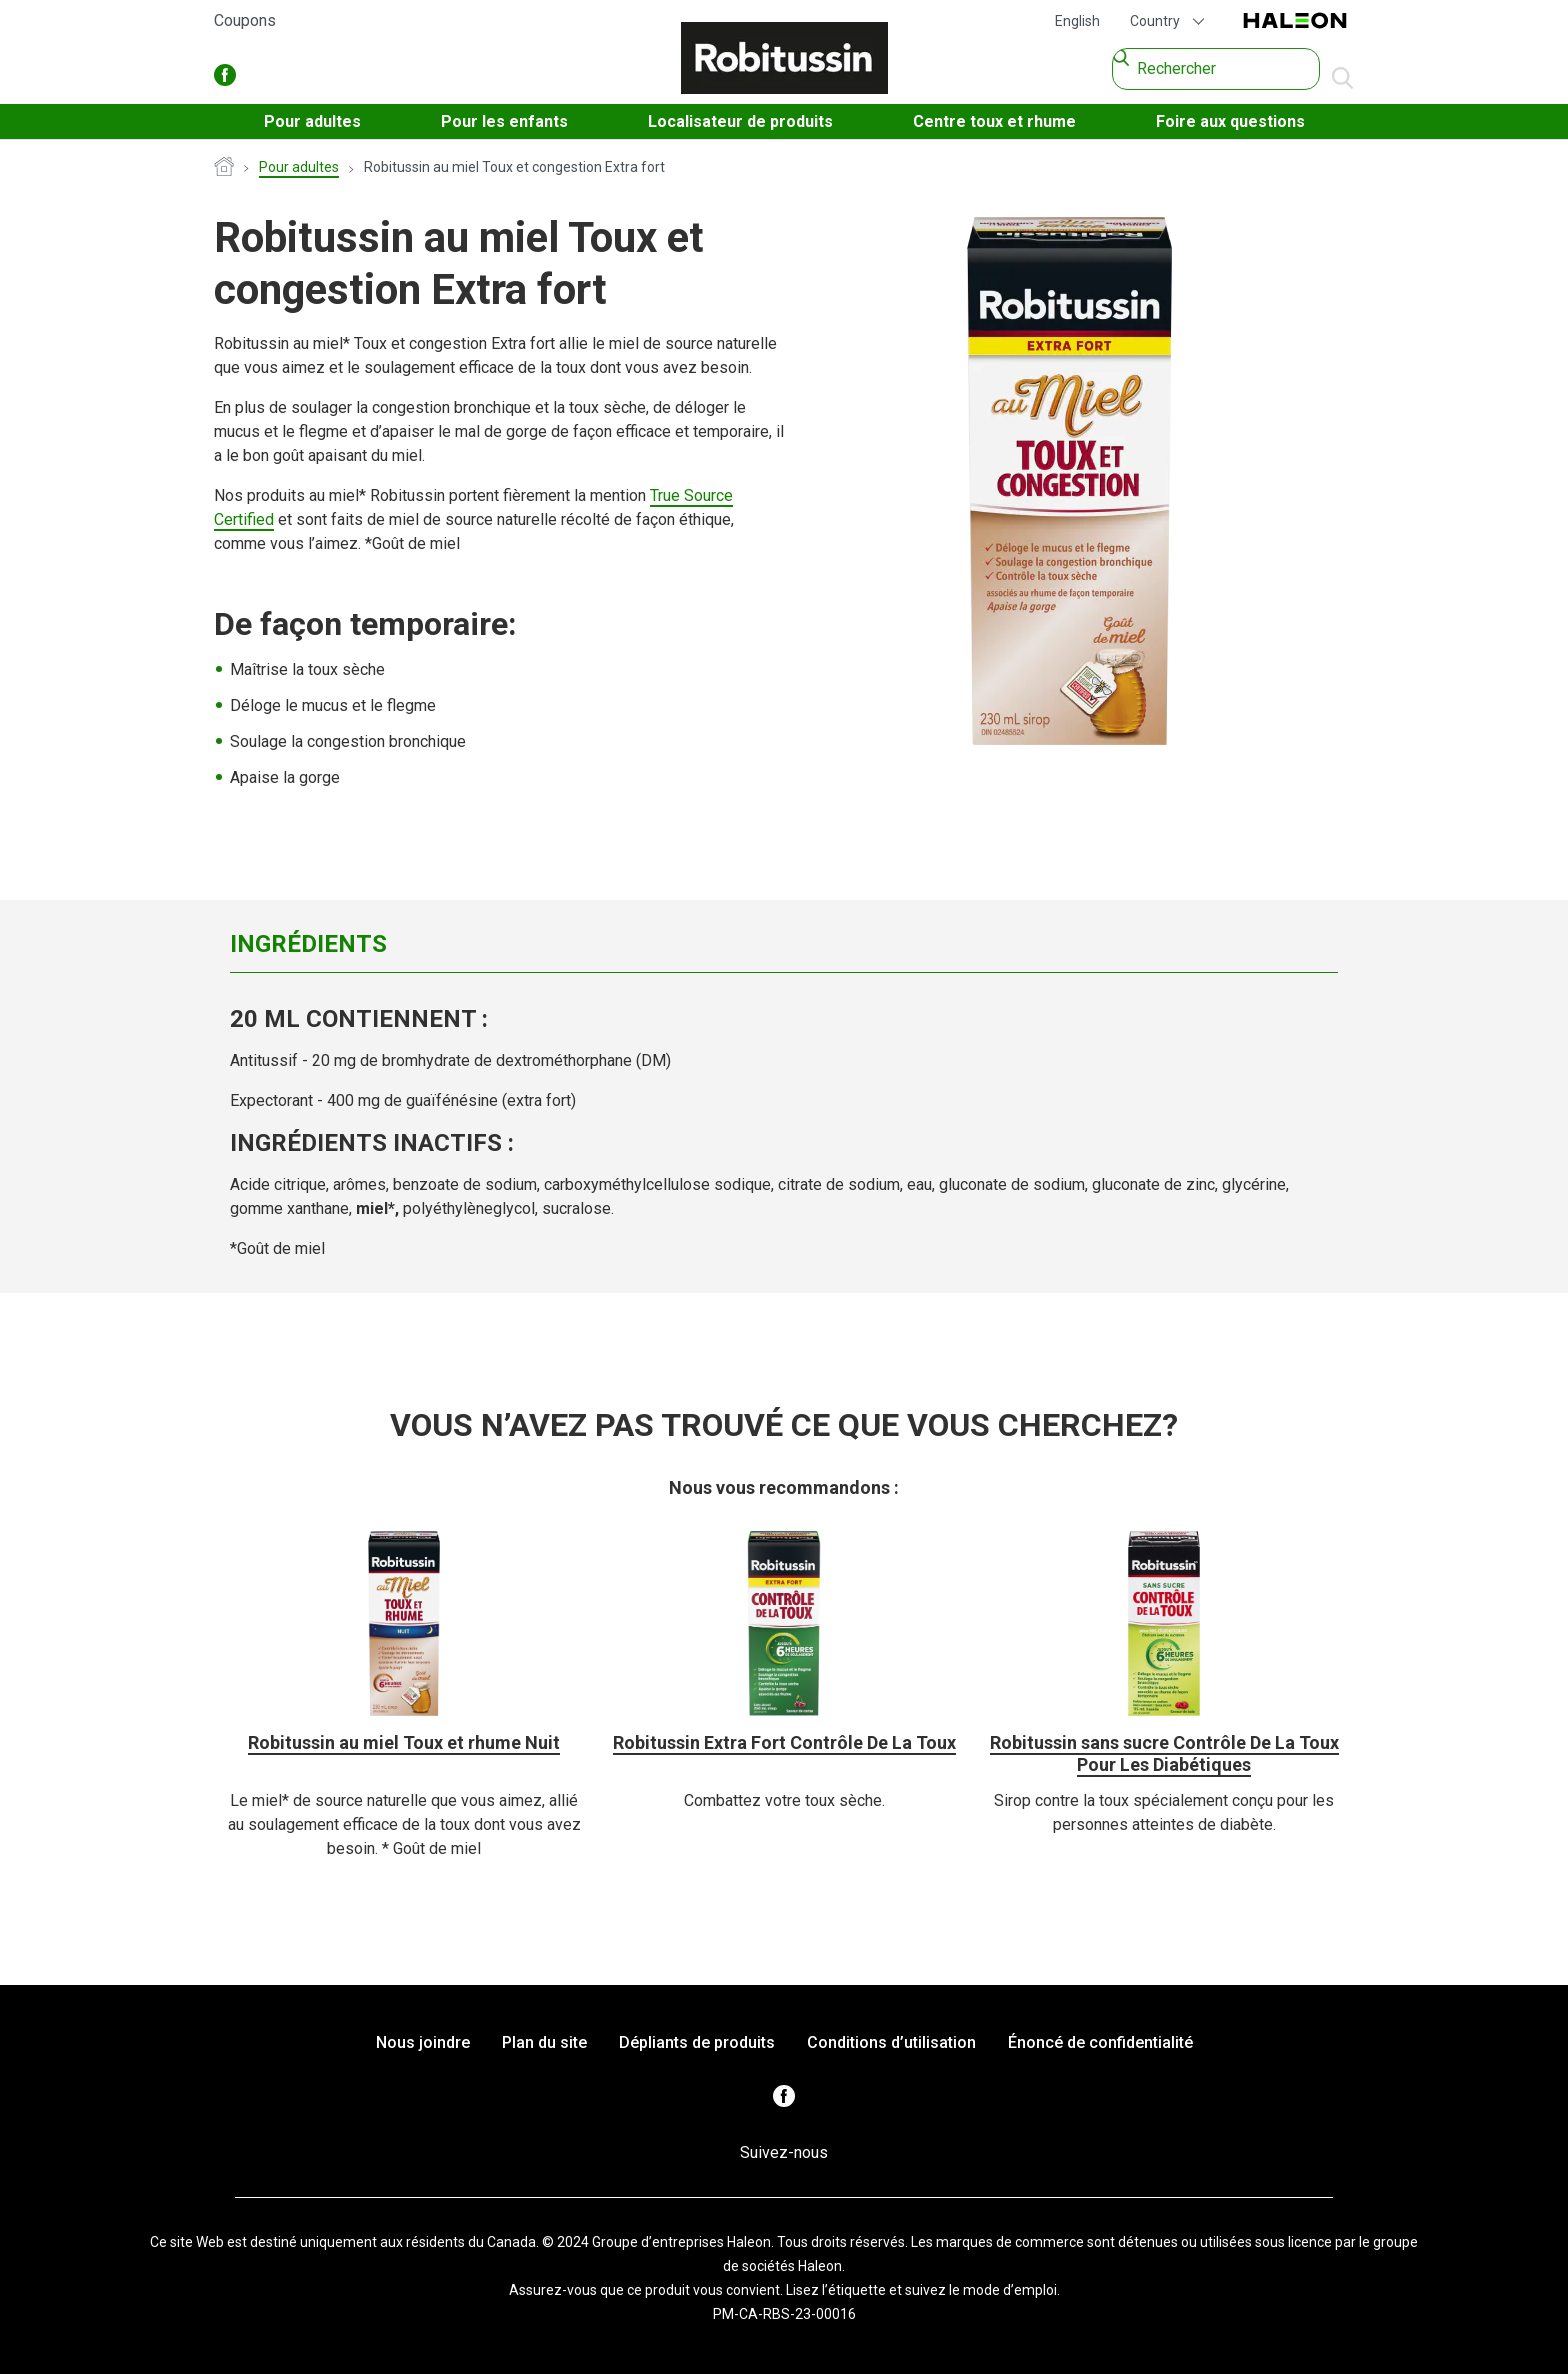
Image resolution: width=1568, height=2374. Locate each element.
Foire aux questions (1230, 121)
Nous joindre (423, 2042)
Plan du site (544, 2042)
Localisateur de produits (740, 121)
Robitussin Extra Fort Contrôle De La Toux (784, 1742)
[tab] (414, 944)
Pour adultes (312, 121)
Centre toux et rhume (994, 121)
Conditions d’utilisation (891, 2042)
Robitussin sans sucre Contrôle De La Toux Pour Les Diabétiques (1164, 1753)
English (1077, 21)
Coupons (245, 20)
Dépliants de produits (697, 2042)
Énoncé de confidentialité (1100, 2042)
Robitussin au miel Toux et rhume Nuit (404, 1742)
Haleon (1295, 21)
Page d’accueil (224, 168)
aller (1342, 79)
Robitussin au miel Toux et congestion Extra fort (514, 167)
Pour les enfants (504, 121)
